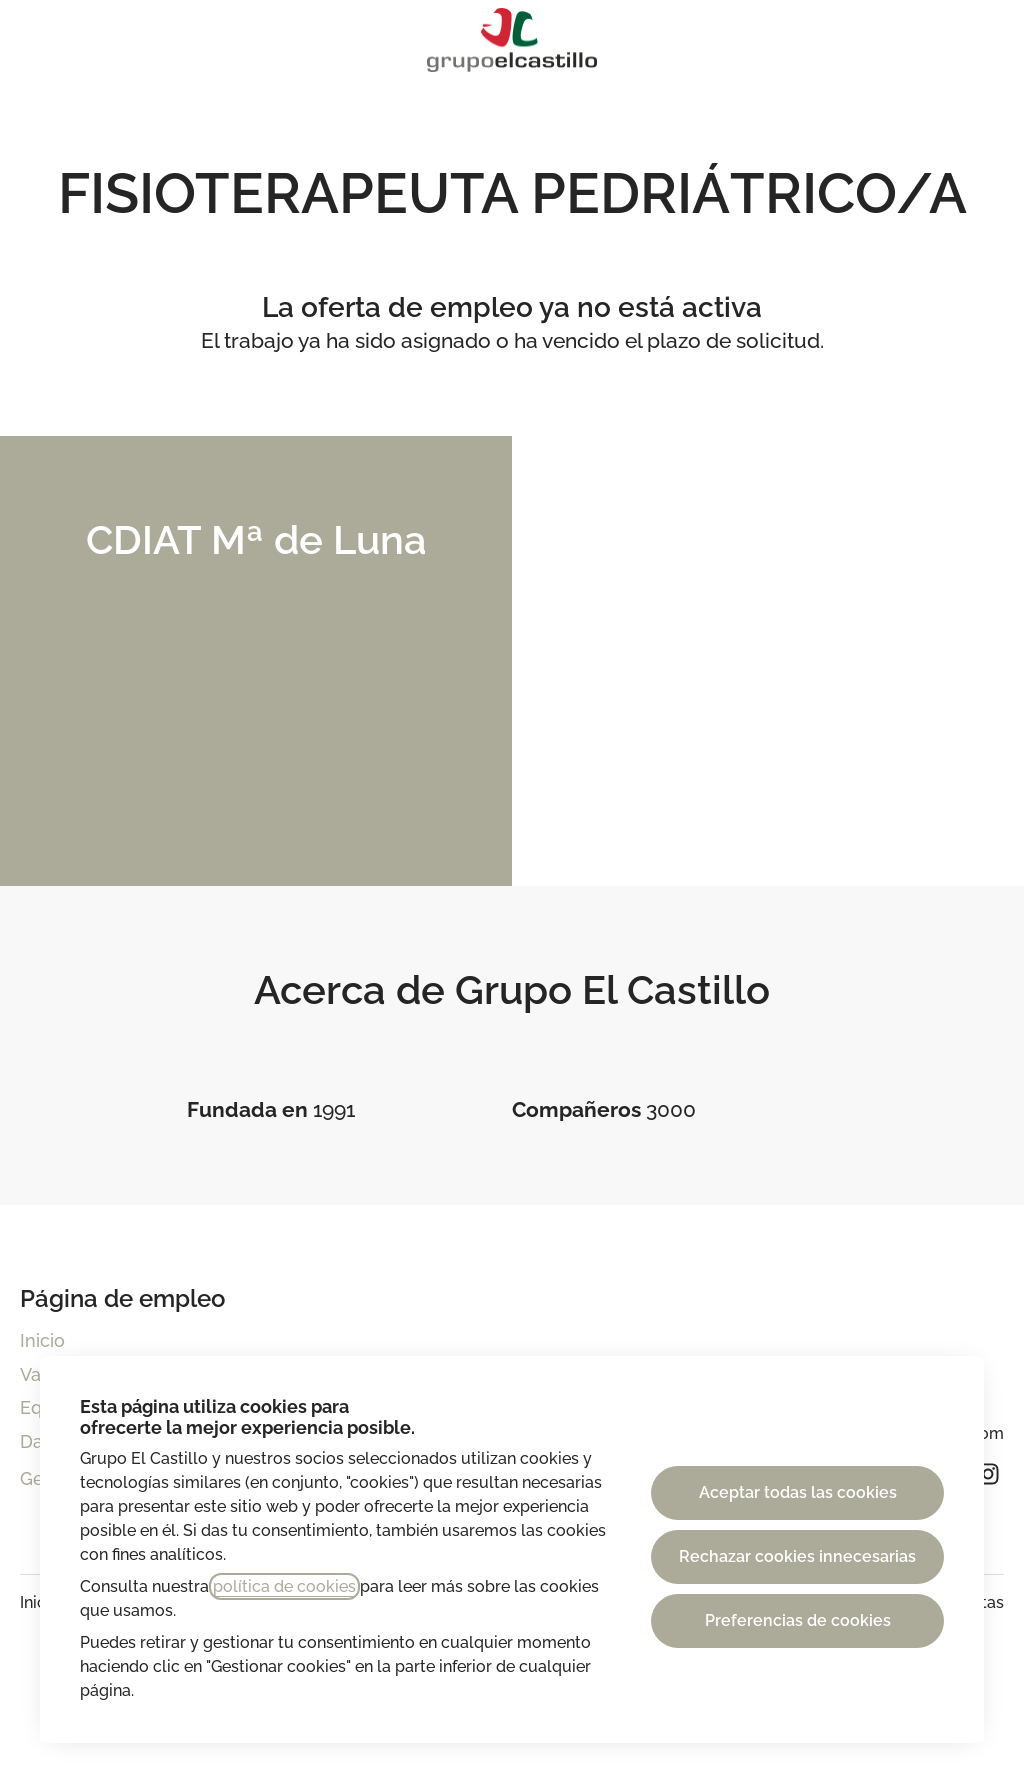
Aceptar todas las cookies (798, 1492)
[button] (984, 40)
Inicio (42, 1340)
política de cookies (284, 1586)
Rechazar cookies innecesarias (797, 1556)
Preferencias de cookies (798, 1620)
